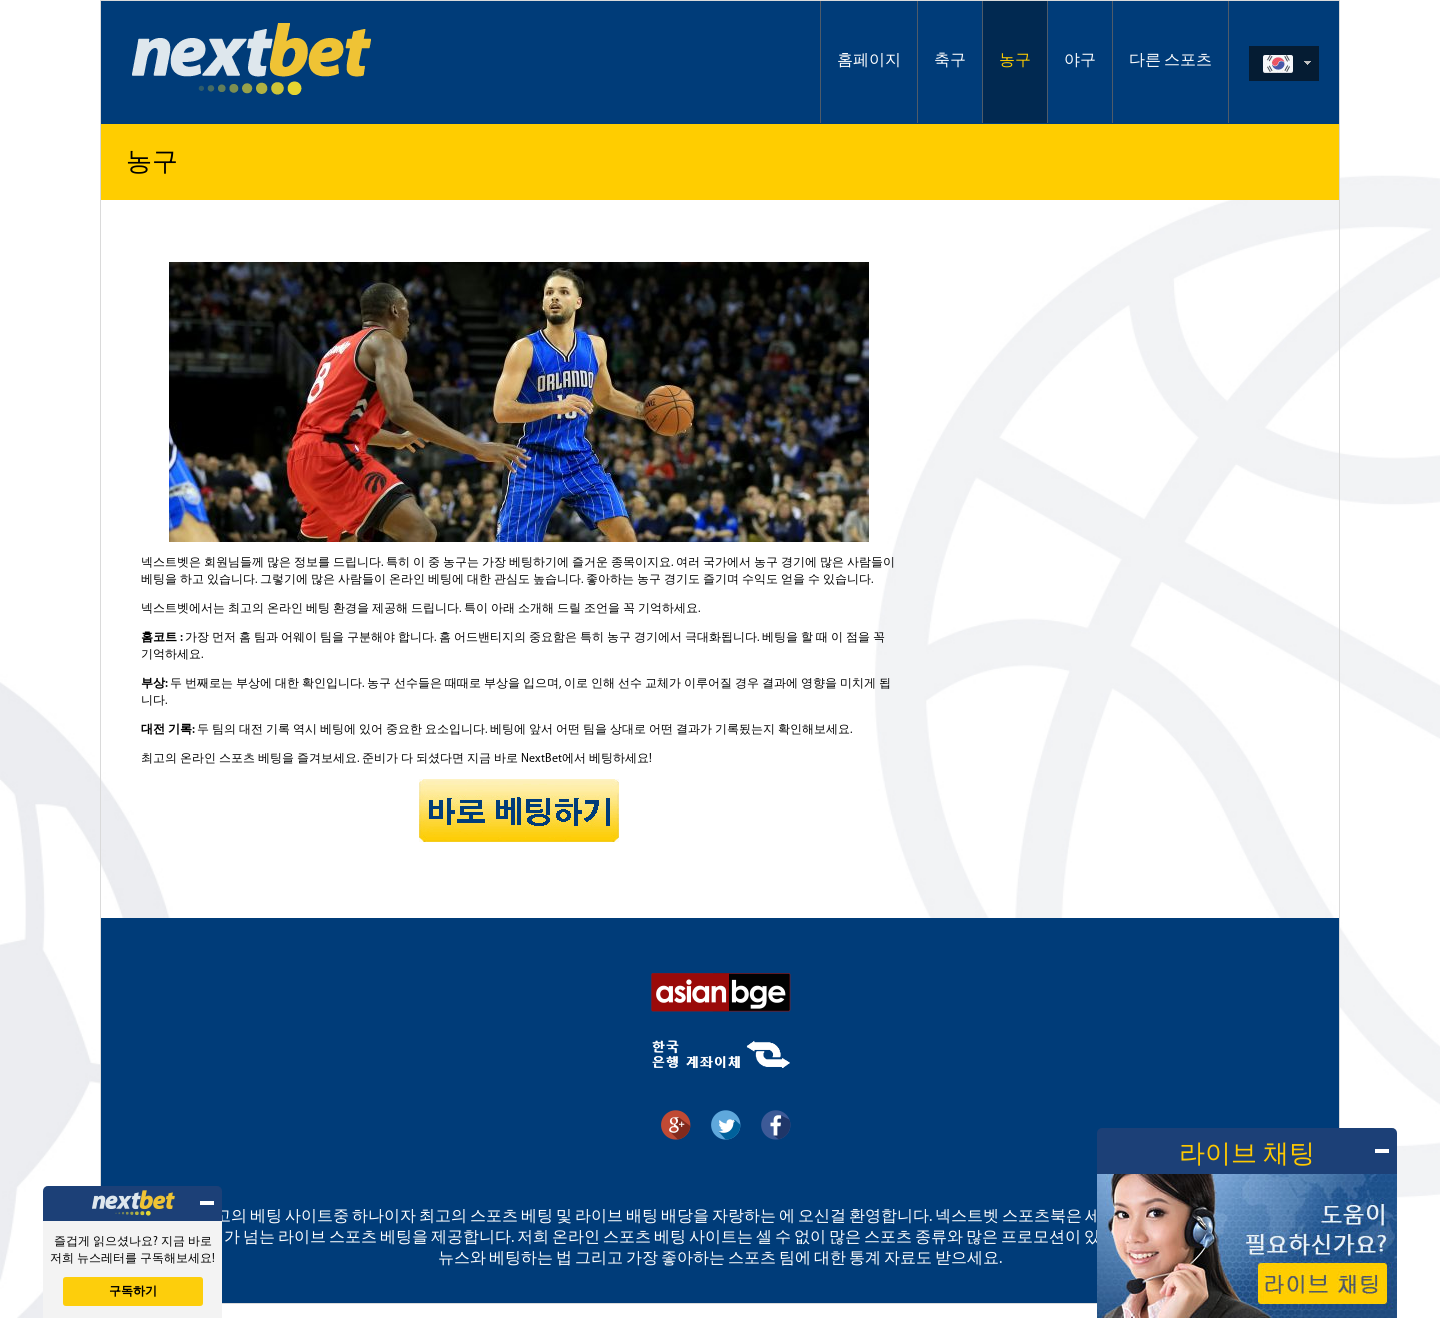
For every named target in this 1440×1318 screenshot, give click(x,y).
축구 (950, 61)
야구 (1080, 61)
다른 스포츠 (1170, 61)
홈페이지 (869, 61)
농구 (1015, 61)
